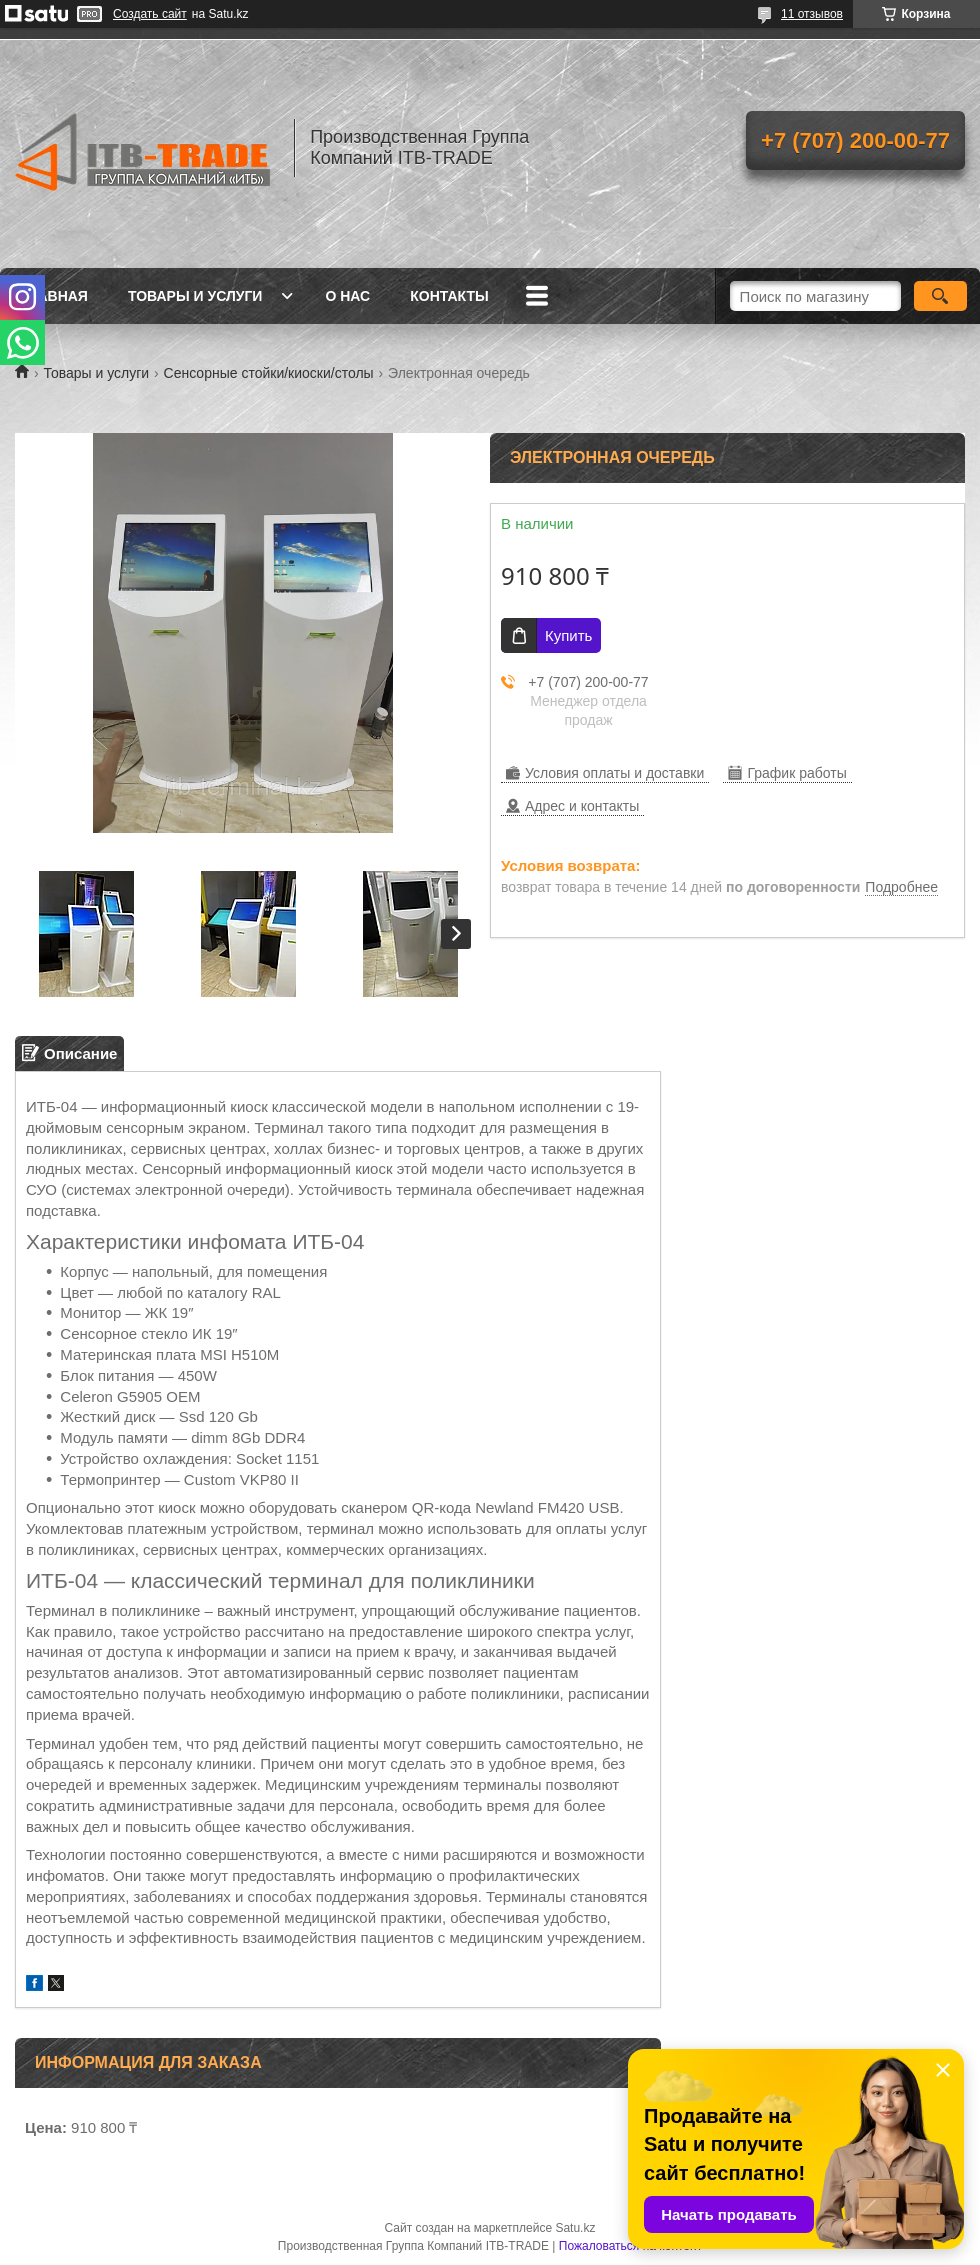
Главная (54, 296)
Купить (568, 635)
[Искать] (940, 296)
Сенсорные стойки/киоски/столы (269, 373)
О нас (347, 296)
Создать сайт (150, 14)
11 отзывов (812, 14)
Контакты (449, 296)
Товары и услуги (195, 296)
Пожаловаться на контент (630, 2246)
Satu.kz (575, 2228)
